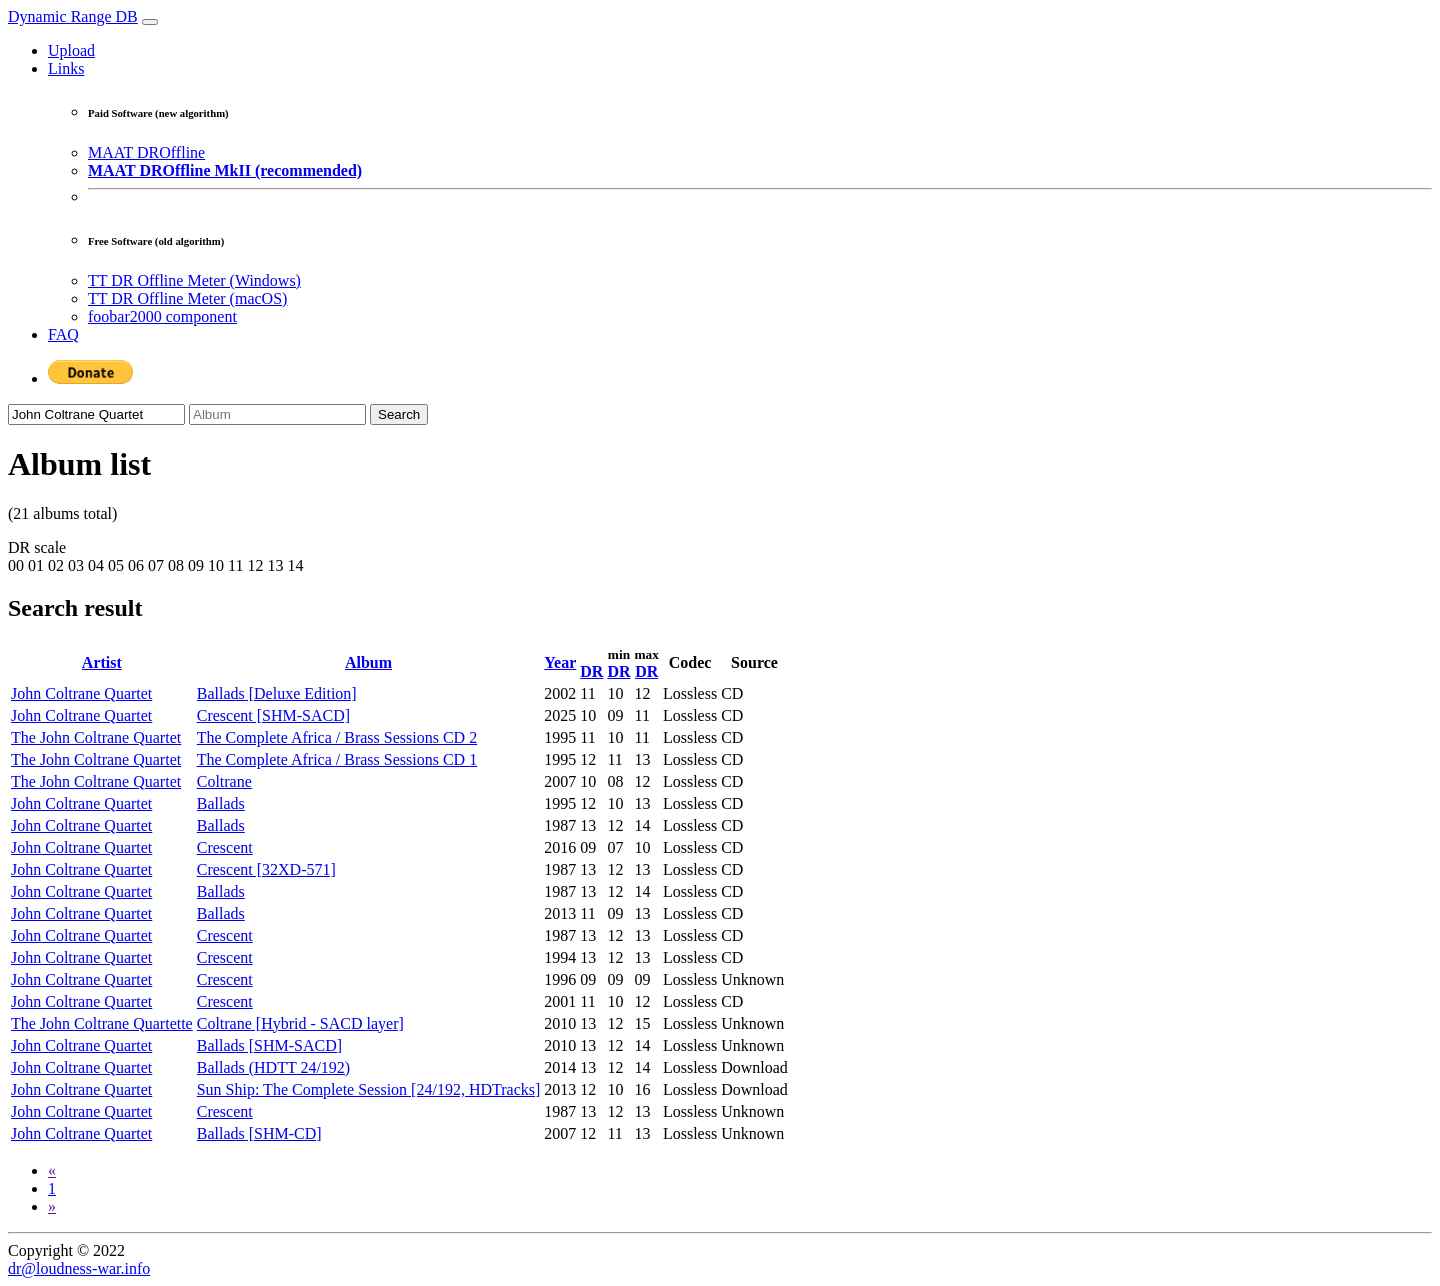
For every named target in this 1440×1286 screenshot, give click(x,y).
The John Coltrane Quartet (96, 737)
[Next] (52, 1206)
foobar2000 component (162, 316)
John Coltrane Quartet (81, 693)
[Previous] (52, 1170)
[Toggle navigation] (150, 22)
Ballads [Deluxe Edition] (277, 693)
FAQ (63, 334)
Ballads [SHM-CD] (259, 1133)
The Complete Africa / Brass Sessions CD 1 (337, 759)
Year (560, 662)
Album (368, 662)
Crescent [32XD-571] (266, 869)
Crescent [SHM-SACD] (273, 715)
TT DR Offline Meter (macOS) (187, 298)
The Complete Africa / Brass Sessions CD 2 (337, 737)
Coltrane (224, 781)
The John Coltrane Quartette (102, 1023)
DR (591, 671)
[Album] (277, 414)
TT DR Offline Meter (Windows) (194, 280)
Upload (71, 50)
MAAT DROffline (146, 152)
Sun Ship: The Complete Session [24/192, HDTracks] (369, 1089)
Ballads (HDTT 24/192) (273, 1067)
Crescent (225, 847)
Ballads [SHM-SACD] (269, 1045)
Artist (102, 662)
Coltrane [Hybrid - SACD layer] (300, 1023)
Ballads (221, 803)
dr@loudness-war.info (79, 1268)
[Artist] (96, 414)
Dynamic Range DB (73, 16)
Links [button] (66, 68)
